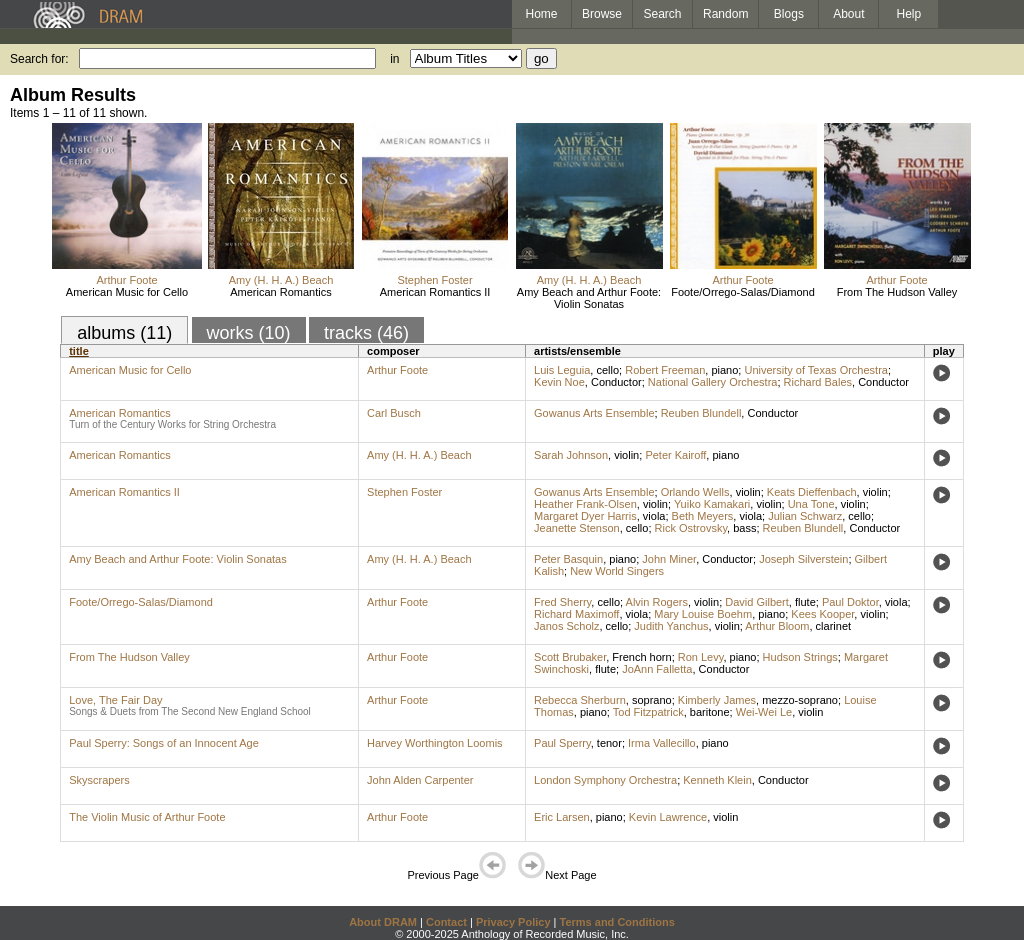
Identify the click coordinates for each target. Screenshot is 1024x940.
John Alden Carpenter (420, 780)
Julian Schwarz (805, 516)
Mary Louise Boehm (703, 614)
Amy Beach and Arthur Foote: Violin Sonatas (589, 298)
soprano (652, 700)
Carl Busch (394, 413)
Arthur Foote (126, 280)
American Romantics (280, 292)
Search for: (39, 59)
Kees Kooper (822, 614)
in (394, 59)
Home (541, 14)
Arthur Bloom (777, 626)
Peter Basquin (568, 559)
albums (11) (124, 333)
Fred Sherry (562, 602)
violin (626, 455)
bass (744, 528)
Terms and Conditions (617, 922)
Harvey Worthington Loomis (435, 743)
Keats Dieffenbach (812, 492)
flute (805, 602)
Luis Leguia (562, 370)
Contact (446, 922)
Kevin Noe (559, 382)
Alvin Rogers (657, 602)
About (848, 14)
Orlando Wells (695, 492)
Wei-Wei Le (764, 712)
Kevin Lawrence (668, 817)
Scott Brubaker (570, 657)
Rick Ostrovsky (691, 528)
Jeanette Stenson (577, 528)
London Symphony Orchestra (605, 780)
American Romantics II (435, 292)
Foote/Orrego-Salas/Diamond (743, 292)
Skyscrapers (99, 780)
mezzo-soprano (800, 700)
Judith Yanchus (671, 626)
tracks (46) (366, 333)
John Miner (669, 559)
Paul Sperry (562, 743)
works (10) (249, 333)
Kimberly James (717, 700)
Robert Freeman (665, 370)
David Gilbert (757, 602)
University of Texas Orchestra (815, 370)
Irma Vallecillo (662, 743)
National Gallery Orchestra (713, 382)
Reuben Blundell (701, 413)
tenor (609, 743)
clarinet (833, 626)
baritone (710, 712)
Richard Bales (818, 382)
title (79, 351)
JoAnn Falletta (657, 669)
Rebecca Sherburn (580, 700)
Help (909, 14)
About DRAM (383, 922)
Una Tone (811, 504)
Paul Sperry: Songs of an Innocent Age (164, 743)
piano (724, 370)
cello (607, 370)
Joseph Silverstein (803, 559)
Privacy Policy (513, 922)
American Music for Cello (127, 292)
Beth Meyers (703, 516)
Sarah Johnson (571, 455)
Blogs (789, 14)
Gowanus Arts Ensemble (594, 413)
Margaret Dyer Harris (585, 516)
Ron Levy (701, 657)
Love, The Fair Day (115, 700)
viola (654, 516)
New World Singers (617, 571)
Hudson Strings (800, 657)
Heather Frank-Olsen (585, 504)
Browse (602, 14)
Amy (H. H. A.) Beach (281, 280)
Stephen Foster (434, 280)
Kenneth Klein (717, 780)
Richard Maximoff (576, 614)
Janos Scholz (566, 626)
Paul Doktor (850, 602)
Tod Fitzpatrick (648, 712)
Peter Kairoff (675, 455)
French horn (641, 657)
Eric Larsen (562, 817)
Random (725, 14)
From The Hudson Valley (897, 292)
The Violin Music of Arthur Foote (147, 817)
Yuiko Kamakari (712, 504)
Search (663, 14)
